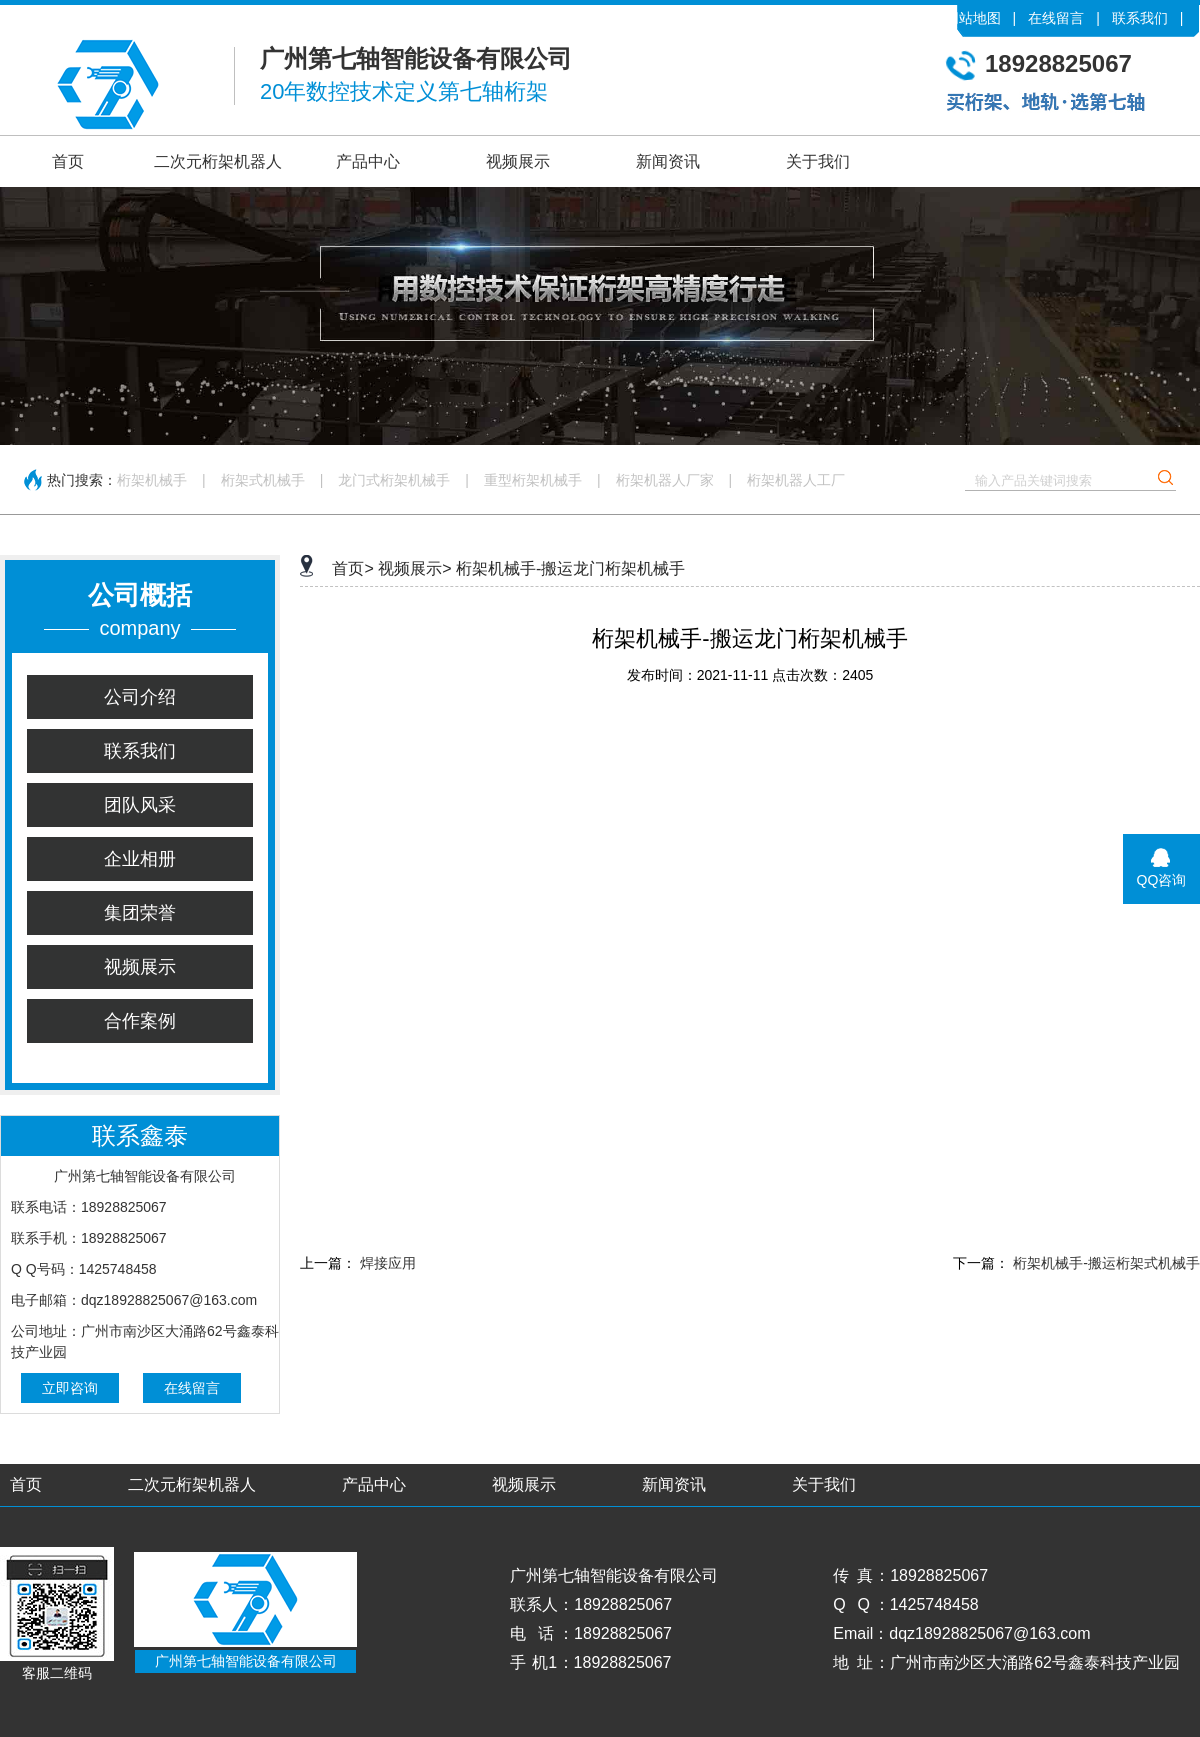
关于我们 (818, 161)
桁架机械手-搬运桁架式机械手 (1106, 1263)
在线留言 (1056, 18)
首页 (68, 161)
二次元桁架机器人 (218, 161)
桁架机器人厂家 (665, 480)
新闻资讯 (668, 161)
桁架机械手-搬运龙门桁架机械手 (570, 568)
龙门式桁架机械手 (394, 480)
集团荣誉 (140, 913)
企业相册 (140, 859)
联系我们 (1140, 18)
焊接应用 (388, 1263)
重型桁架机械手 (533, 480)
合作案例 (140, 1021)
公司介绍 (140, 697)
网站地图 (973, 18)
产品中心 (368, 161)
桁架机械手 (152, 480)
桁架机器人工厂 (796, 480)
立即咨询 (70, 1388)
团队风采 (140, 805)
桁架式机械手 (263, 480)
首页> (352, 568)
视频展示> (414, 568)
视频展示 (518, 161)
